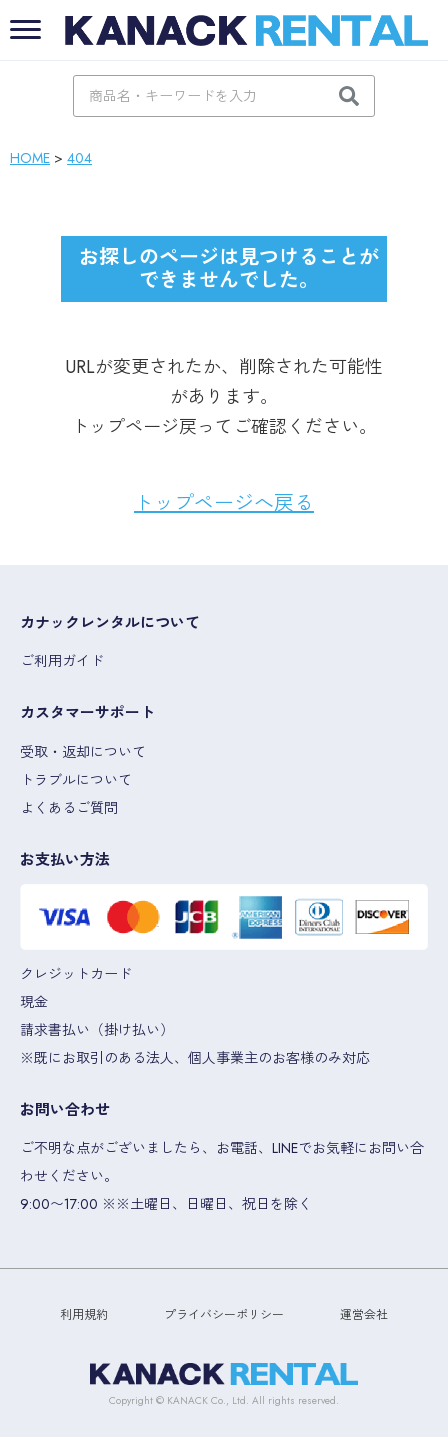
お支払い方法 (65, 860)
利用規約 (84, 1315)
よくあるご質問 (69, 808)
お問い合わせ (65, 1110)
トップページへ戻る (224, 503)
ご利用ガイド (62, 661)
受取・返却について (83, 752)
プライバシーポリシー (224, 1315)
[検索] (349, 96)
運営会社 (364, 1315)
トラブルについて (76, 780)
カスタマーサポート (87, 713)
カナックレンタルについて (110, 623)
